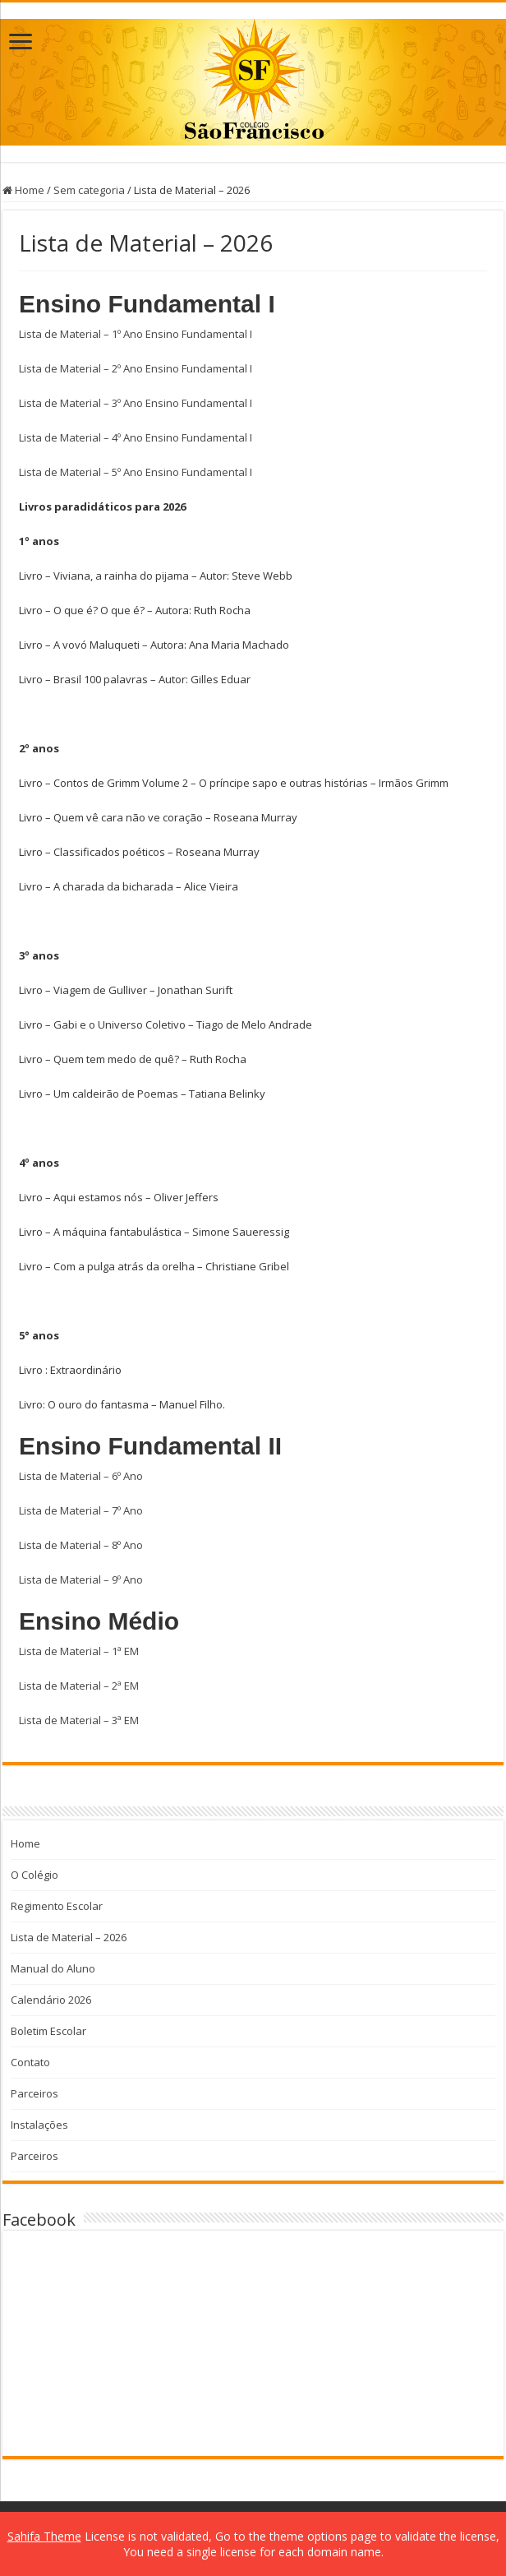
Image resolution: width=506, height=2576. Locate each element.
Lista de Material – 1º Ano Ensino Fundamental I (135, 333)
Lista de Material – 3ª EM (79, 1720)
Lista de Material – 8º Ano (81, 1545)
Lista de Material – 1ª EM (79, 1651)
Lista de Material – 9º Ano (81, 1579)
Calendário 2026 (51, 1999)
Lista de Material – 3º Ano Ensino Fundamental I (135, 402)
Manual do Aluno (53, 1968)
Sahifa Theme (44, 2536)
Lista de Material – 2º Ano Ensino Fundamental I (135, 368)
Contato (30, 2062)
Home (23, 190)
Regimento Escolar (57, 1905)
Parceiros (34, 2093)
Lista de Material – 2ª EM (79, 1685)
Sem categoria (89, 190)
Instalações (39, 2124)
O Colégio (34, 1874)
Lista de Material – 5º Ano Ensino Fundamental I (135, 472)
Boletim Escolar (48, 2030)
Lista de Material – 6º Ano (81, 1475)
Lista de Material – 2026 (68, 1937)
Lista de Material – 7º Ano (81, 1510)
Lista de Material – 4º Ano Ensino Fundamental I (135, 437)
